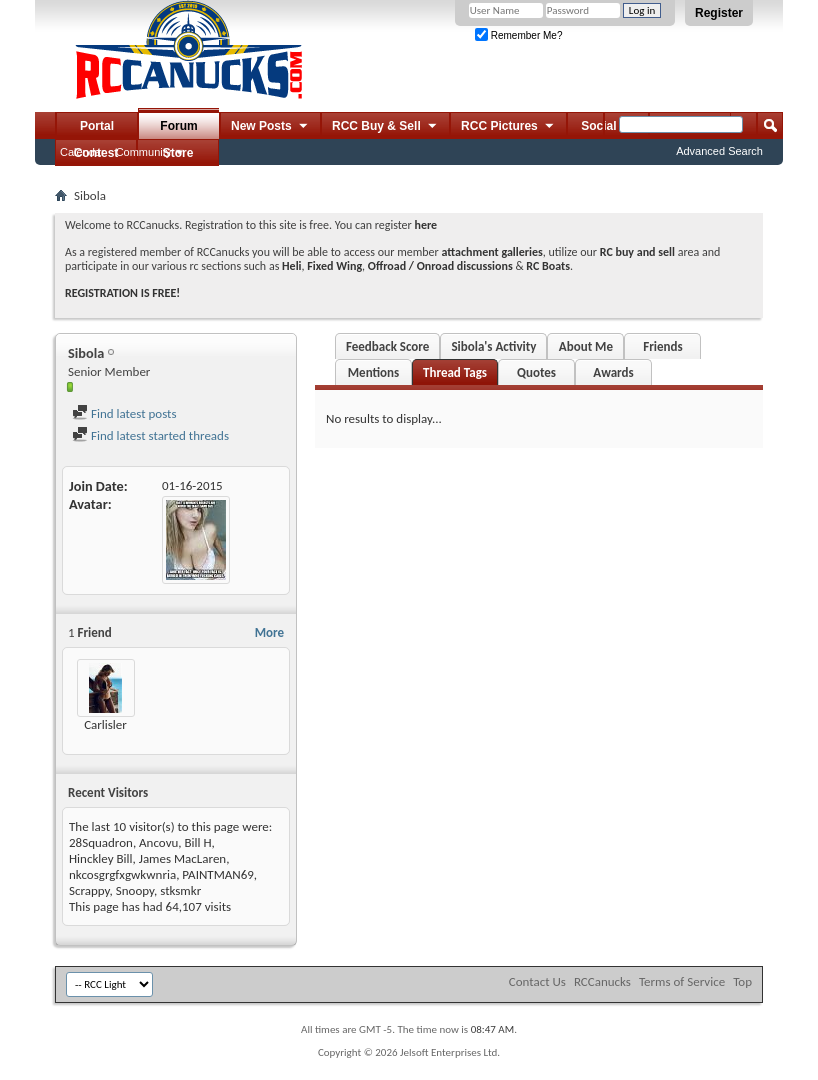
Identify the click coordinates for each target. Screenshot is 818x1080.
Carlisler (105, 724)
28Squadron (101, 842)
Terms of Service (682, 981)
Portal (97, 126)
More (269, 632)
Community (144, 152)
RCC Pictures (508, 127)
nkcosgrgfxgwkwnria (122, 874)
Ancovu (158, 842)
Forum (178, 126)
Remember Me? (518, 35)
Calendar (82, 152)
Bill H (198, 842)
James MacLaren (182, 858)
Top (742, 981)
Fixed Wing (334, 266)
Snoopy (135, 890)
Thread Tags (455, 372)
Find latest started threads (150, 435)
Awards (613, 372)
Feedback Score (387, 346)
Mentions (374, 372)
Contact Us (537, 981)
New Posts (270, 127)
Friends (662, 346)
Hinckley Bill (101, 858)
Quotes (536, 372)
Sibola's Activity (493, 346)
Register (719, 13)
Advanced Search (719, 151)
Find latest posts (124, 413)
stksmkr (180, 890)
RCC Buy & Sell (385, 127)
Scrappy (89, 890)
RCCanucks (602, 981)
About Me (586, 346)
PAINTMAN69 (218, 874)
